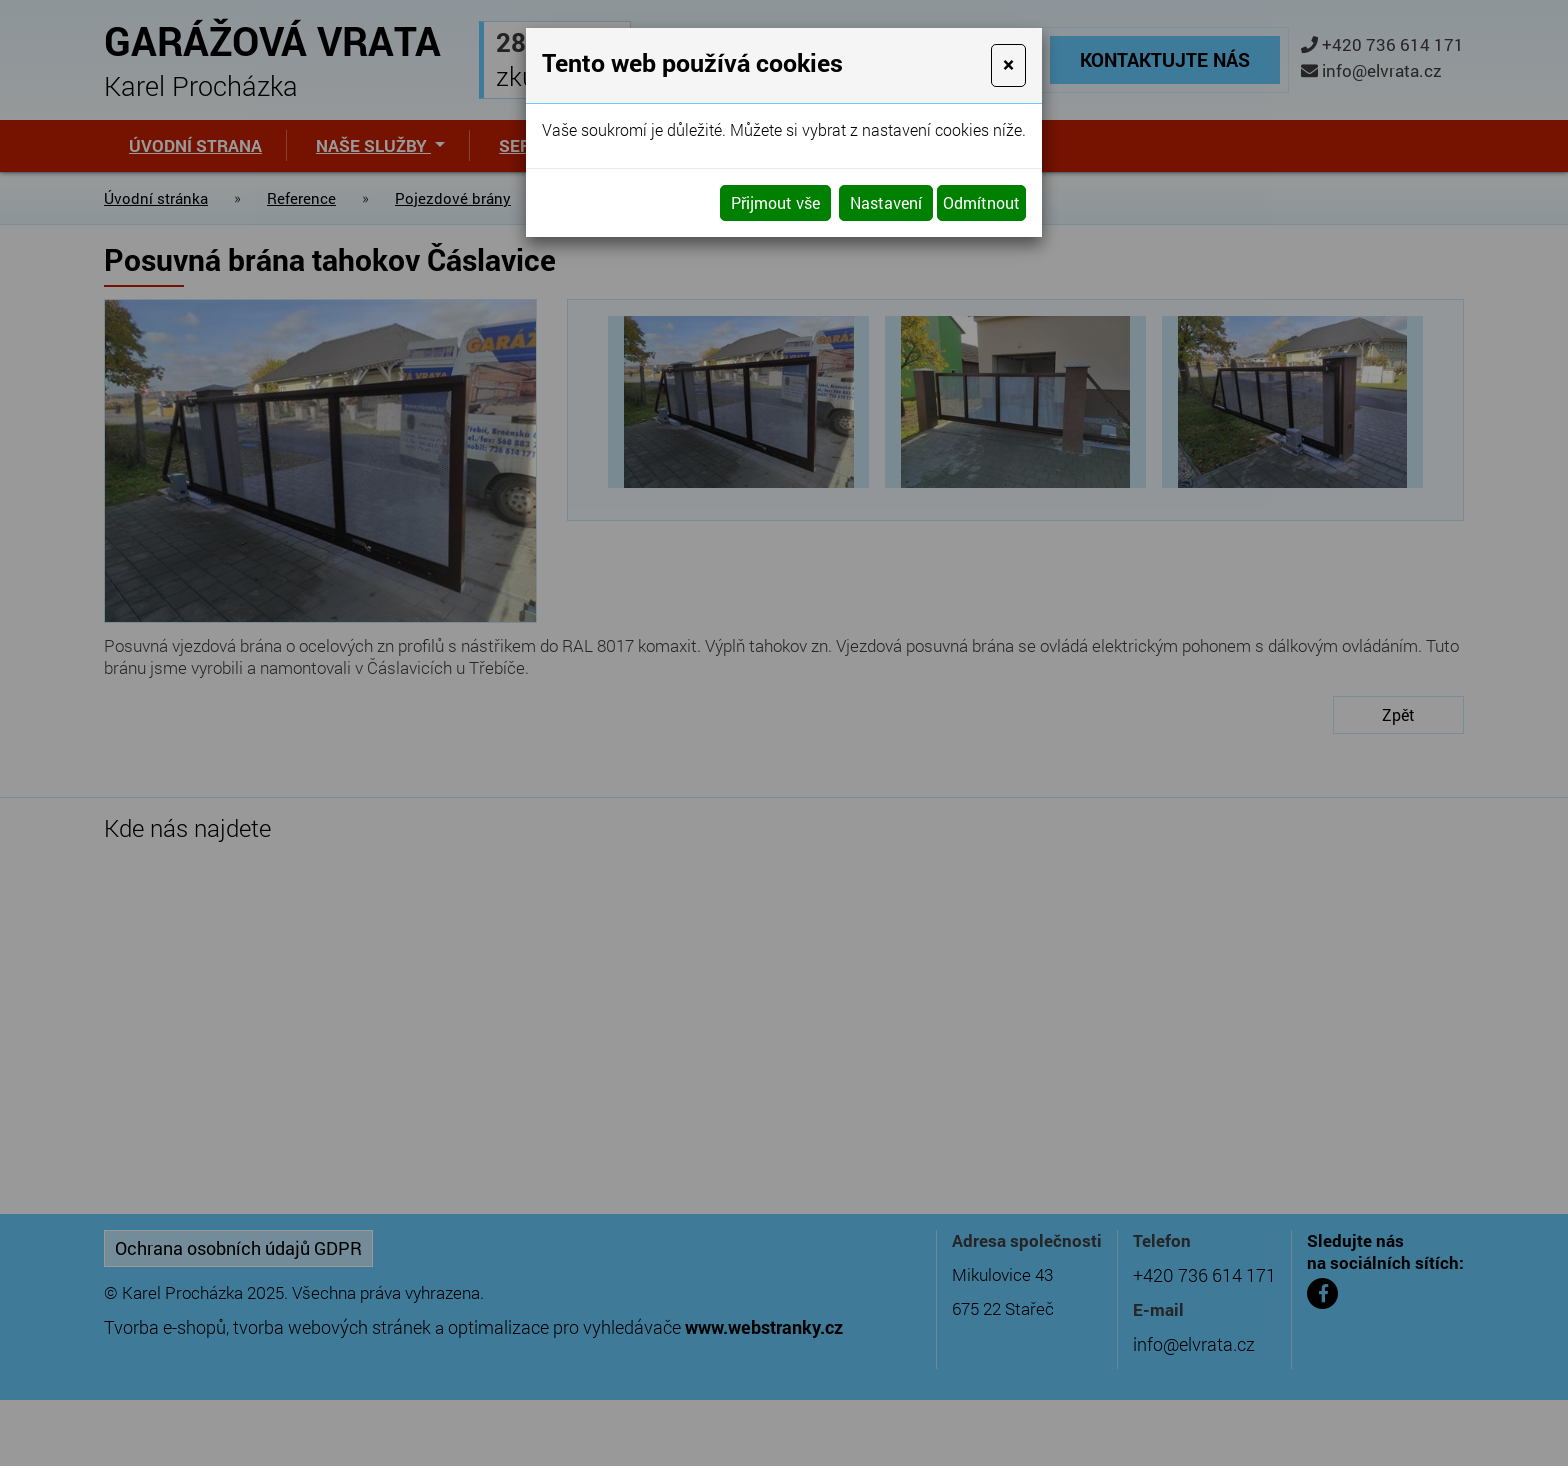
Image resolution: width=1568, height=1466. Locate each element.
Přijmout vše (775, 202)
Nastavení (886, 202)
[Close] (1008, 65)
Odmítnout (981, 202)
